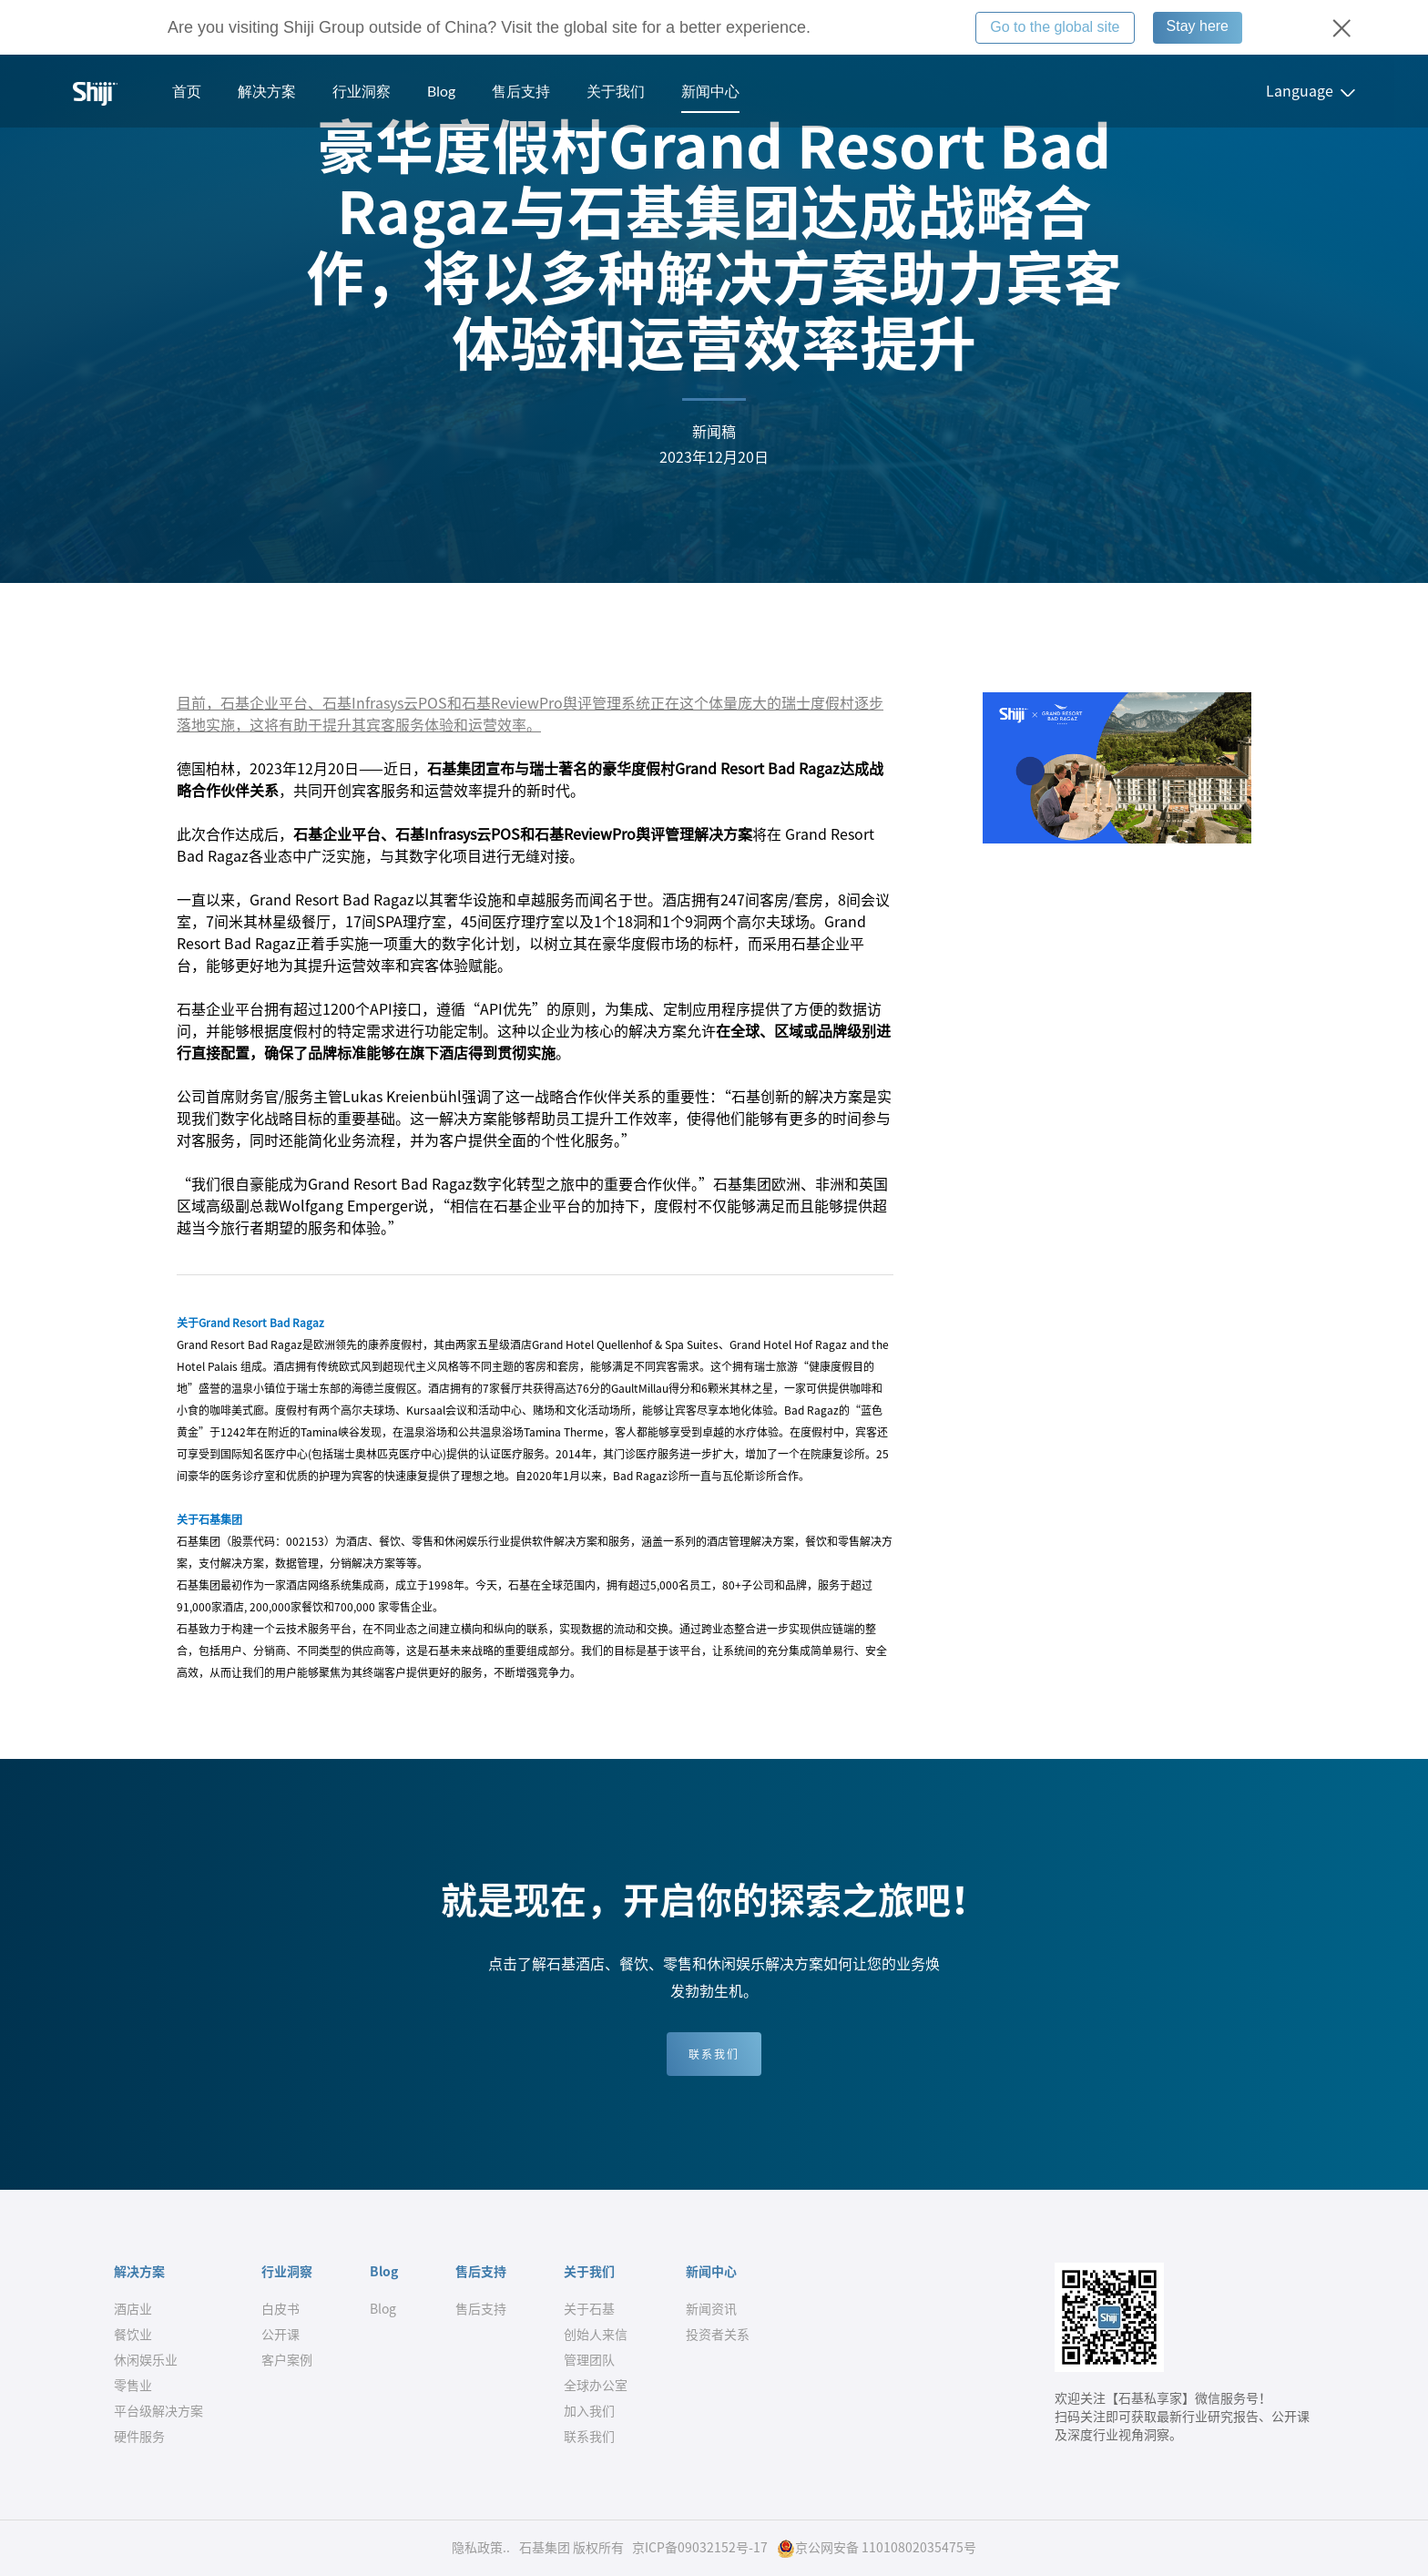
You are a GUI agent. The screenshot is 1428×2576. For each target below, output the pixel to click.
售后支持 (521, 90)
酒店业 (133, 2309)
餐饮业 (133, 2334)
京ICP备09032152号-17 (700, 2547)
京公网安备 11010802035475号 (876, 2548)
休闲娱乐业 (146, 2360)
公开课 (280, 2334)
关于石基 (589, 2309)
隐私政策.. (481, 2547)
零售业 (133, 2385)
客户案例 (286, 2360)
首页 (186, 90)
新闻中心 (710, 90)
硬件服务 (139, 2436)
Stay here (1198, 26)
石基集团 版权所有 (571, 2547)
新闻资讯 (711, 2309)
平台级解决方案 (158, 2411)
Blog (441, 90)
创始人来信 (595, 2334)
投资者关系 (718, 2334)
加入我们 (589, 2411)
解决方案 (267, 90)
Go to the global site (1054, 27)
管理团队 (589, 2360)
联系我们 (714, 2054)
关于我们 (615, 90)
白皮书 (280, 2309)
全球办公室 (595, 2385)
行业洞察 (361, 90)
